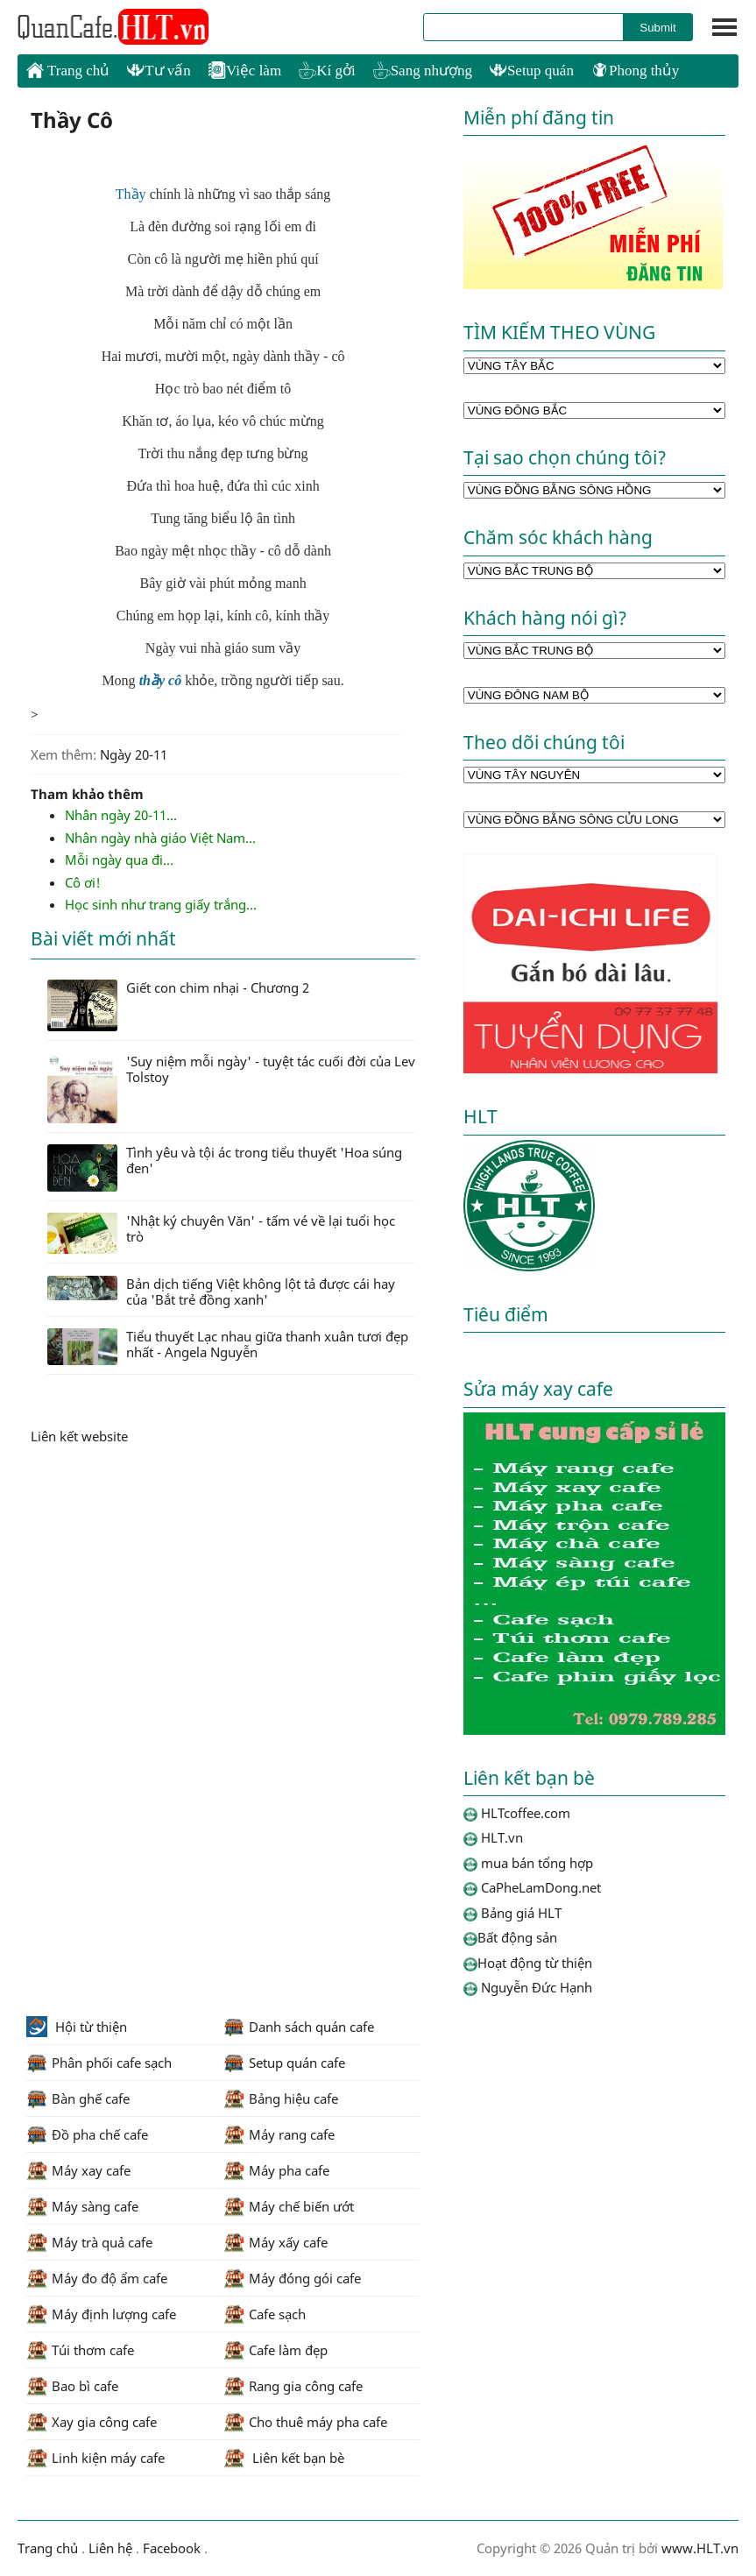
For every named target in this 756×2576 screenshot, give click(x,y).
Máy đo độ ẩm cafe (96, 2278)
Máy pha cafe (276, 2170)
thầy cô (160, 680)
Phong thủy (635, 70)
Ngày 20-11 (133, 754)
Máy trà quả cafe (89, 2242)
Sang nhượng (422, 70)
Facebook (172, 2548)
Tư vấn (159, 70)
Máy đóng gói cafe (292, 2278)
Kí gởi (327, 70)
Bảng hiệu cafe (280, 2098)
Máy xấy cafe (275, 2242)
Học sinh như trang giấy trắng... (161, 904)
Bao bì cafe (72, 2385)
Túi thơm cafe (80, 2349)
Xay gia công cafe (91, 2421)
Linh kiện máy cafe (95, 2457)
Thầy (131, 194)
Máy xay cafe (78, 2170)
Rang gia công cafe (293, 2385)
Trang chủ (68, 70)
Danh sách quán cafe (298, 2026)
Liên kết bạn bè (283, 2457)
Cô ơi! (83, 882)
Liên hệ (110, 2548)
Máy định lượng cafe (101, 2314)
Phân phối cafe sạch (99, 2062)
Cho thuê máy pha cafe (305, 2421)
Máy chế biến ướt (288, 2206)
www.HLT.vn (698, 2548)
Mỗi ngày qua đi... (119, 859)
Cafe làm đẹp (275, 2349)
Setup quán (532, 70)
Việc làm (244, 70)
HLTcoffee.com (114, 27)
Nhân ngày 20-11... (121, 815)
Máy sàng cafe (82, 2206)
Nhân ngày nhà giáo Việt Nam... (160, 838)
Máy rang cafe (279, 2134)
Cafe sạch (264, 2314)
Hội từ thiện (76, 2026)
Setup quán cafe (284, 2062)
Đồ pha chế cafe (87, 2134)
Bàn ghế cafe (78, 2098)
